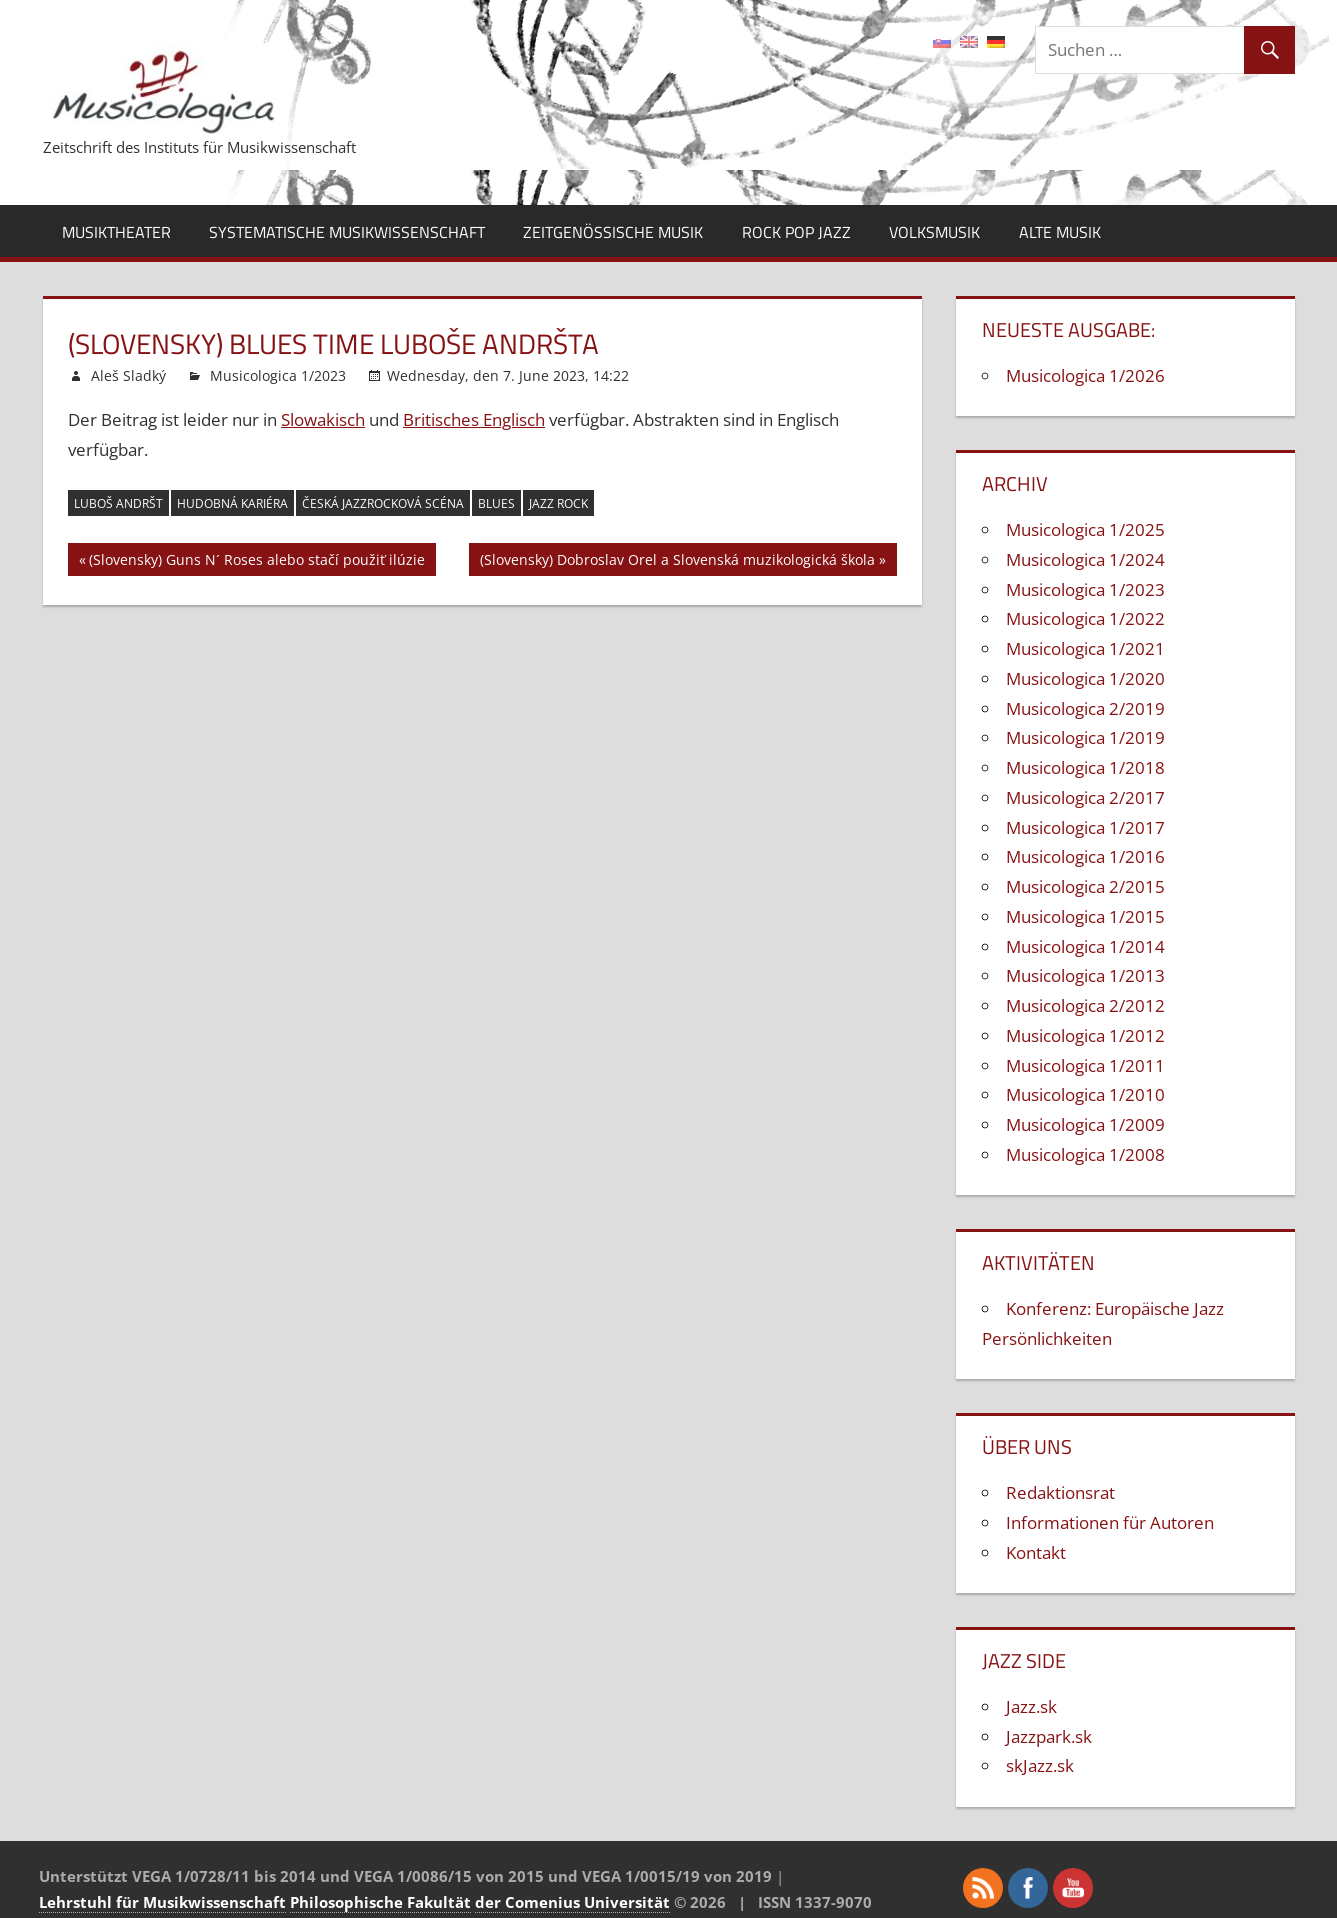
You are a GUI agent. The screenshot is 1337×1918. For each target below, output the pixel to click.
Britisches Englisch (474, 419)
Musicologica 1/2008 (1085, 1154)
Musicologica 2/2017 (1085, 797)
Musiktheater (116, 232)
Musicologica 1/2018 (1085, 767)
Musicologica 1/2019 (1085, 737)
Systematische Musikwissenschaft (347, 232)
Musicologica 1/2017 (1085, 827)
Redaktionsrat (1060, 1492)
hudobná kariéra (232, 503)
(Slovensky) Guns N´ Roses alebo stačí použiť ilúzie (257, 562)
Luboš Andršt (118, 503)
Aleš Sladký (128, 375)
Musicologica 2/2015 (1085, 886)
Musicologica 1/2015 (1085, 916)
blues (496, 503)
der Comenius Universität (572, 1902)
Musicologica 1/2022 (1085, 618)
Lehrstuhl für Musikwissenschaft (162, 1902)
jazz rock (558, 503)
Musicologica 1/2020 (1085, 678)
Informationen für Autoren (1110, 1522)
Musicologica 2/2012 (1085, 1005)
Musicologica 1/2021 (1085, 648)
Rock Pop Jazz (796, 232)
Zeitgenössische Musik (613, 232)
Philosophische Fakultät (380, 1902)
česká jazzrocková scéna (383, 503)
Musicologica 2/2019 (1085, 708)
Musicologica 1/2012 (1085, 1035)
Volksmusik (934, 232)
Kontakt (1036, 1552)
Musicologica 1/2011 (1085, 1065)
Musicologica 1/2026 (1085, 375)
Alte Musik (1060, 232)
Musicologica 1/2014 (1085, 946)
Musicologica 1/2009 (1085, 1124)
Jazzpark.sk (1049, 1736)
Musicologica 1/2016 (1085, 856)
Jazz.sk (1031, 1706)
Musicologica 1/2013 (1085, 975)
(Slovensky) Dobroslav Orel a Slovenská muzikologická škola (677, 562)
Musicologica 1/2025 (1085, 529)
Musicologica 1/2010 (1085, 1094)
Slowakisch (323, 419)
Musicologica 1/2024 (1085, 559)
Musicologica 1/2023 (278, 375)
